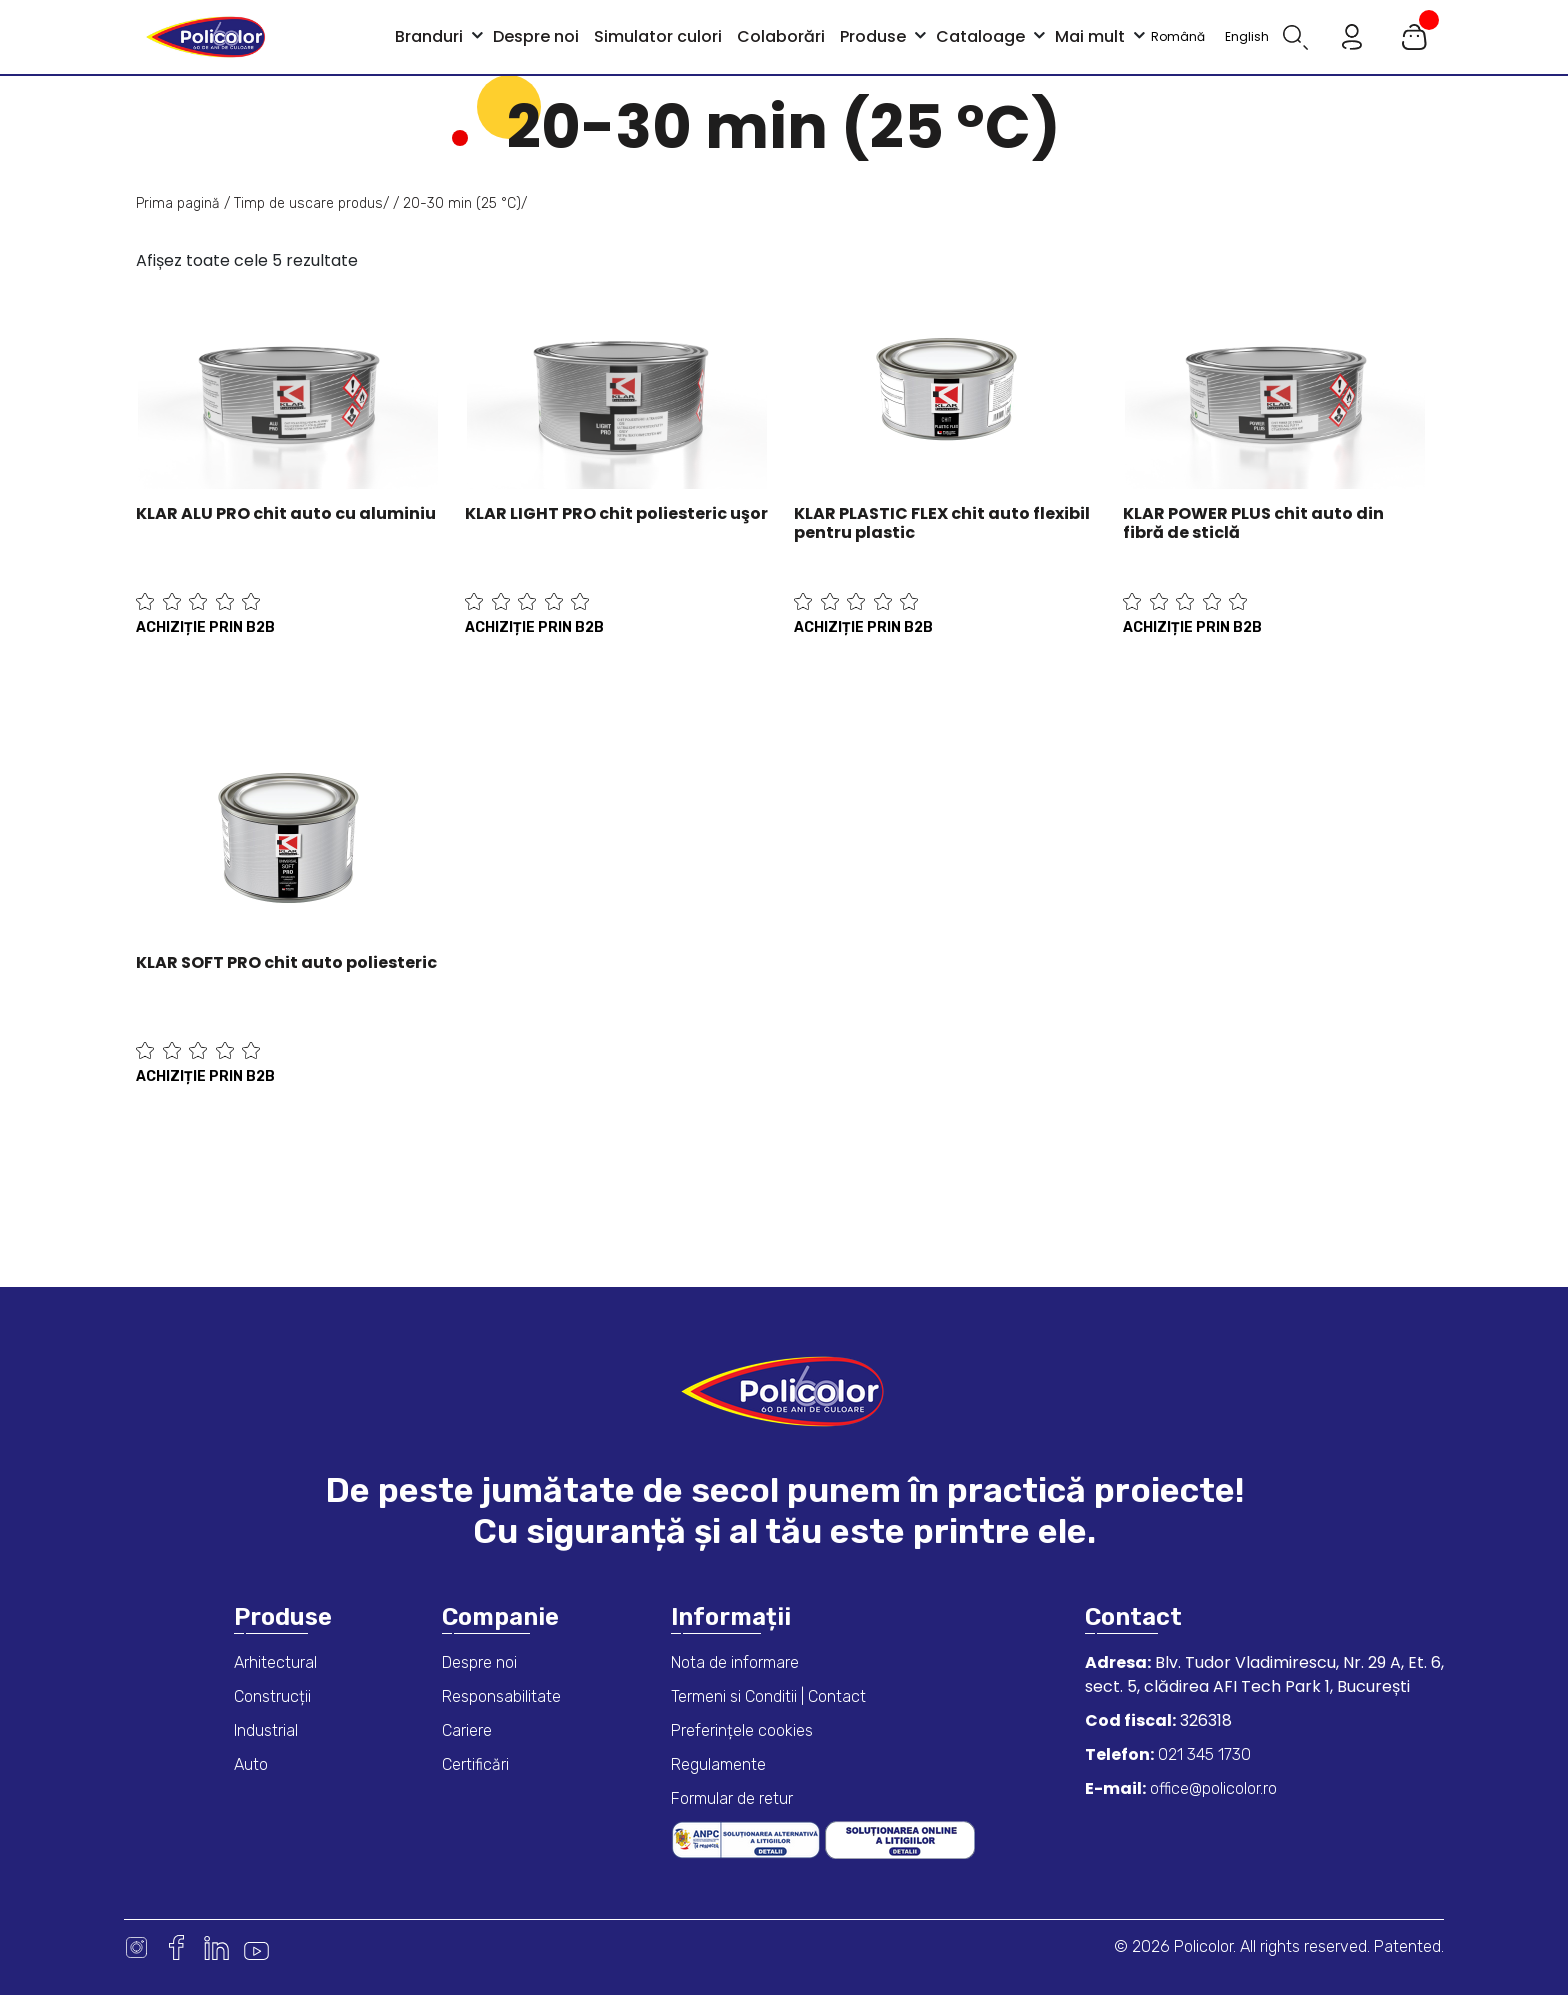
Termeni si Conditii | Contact (768, 1696)
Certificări (475, 1764)
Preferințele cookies (742, 1730)
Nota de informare (735, 1662)
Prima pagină (178, 203)
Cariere (467, 1730)
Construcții (272, 1696)
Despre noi (479, 1662)
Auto (251, 1764)
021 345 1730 (1202, 1754)
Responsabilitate (501, 1696)
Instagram (136, 1947)
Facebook (176, 1947)
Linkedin (216, 1947)
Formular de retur (732, 1798)
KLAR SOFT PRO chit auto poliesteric (286, 962)
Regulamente (718, 1764)
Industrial (266, 1730)
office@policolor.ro (1211, 1788)
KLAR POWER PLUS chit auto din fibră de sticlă (1253, 523)
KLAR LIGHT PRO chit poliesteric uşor (616, 513)
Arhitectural (275, 1662)
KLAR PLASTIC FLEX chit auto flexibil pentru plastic (942, 523)
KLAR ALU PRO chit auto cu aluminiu (286, 513)
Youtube (256, 1947)
